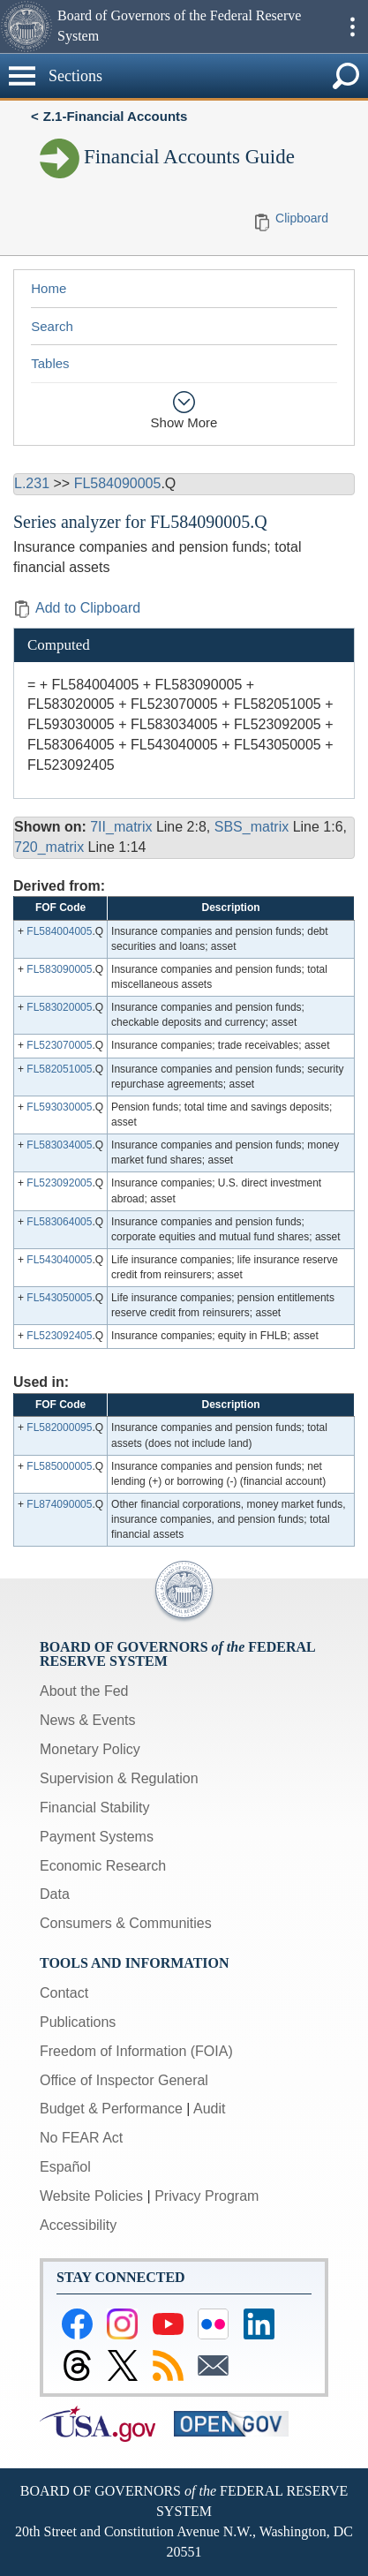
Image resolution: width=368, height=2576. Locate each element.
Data (55, 1894)
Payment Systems (97, 1836)
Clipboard (301, 218)
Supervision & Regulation (119, 1778)
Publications (78, 2022)
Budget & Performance (111, 2108)
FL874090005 (59, 1504)
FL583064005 (59, 1222)
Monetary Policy (90, 1749)
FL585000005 (59, 1466)
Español (65, 2166)
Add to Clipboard (76, 607)
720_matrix (49, 847)
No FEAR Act (81, 2137)
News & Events (87, 1720)
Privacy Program (206, 2195)
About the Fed (84, 1691)
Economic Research (103, 1865)
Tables (50, 363)
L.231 (31, 483)
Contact (64, 1992)
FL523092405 (59, 1335)
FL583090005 (59, 969)
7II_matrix (121, 826)
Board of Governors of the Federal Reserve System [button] (179, 25)
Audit (209, 2108)
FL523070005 (59, 1045)
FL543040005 (59, 1260)
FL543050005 (59, 1298)
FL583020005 (59, 1007)
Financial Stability (95, 1807)
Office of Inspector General (124, 2080)
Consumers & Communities (126, 1923)
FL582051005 (59, 1069)
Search (52, 326)
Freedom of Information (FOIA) (136, 2051)
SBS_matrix (251, 826)
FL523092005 (59, 1183)
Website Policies (91, 2195)
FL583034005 (59, 1145)
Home (48, 288)
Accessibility (78, 2225)
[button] (26, 26)
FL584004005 (59, 931)
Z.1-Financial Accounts (115, 116)
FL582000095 (59, 1427)
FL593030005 (59, 1107)
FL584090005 (117, 483)
